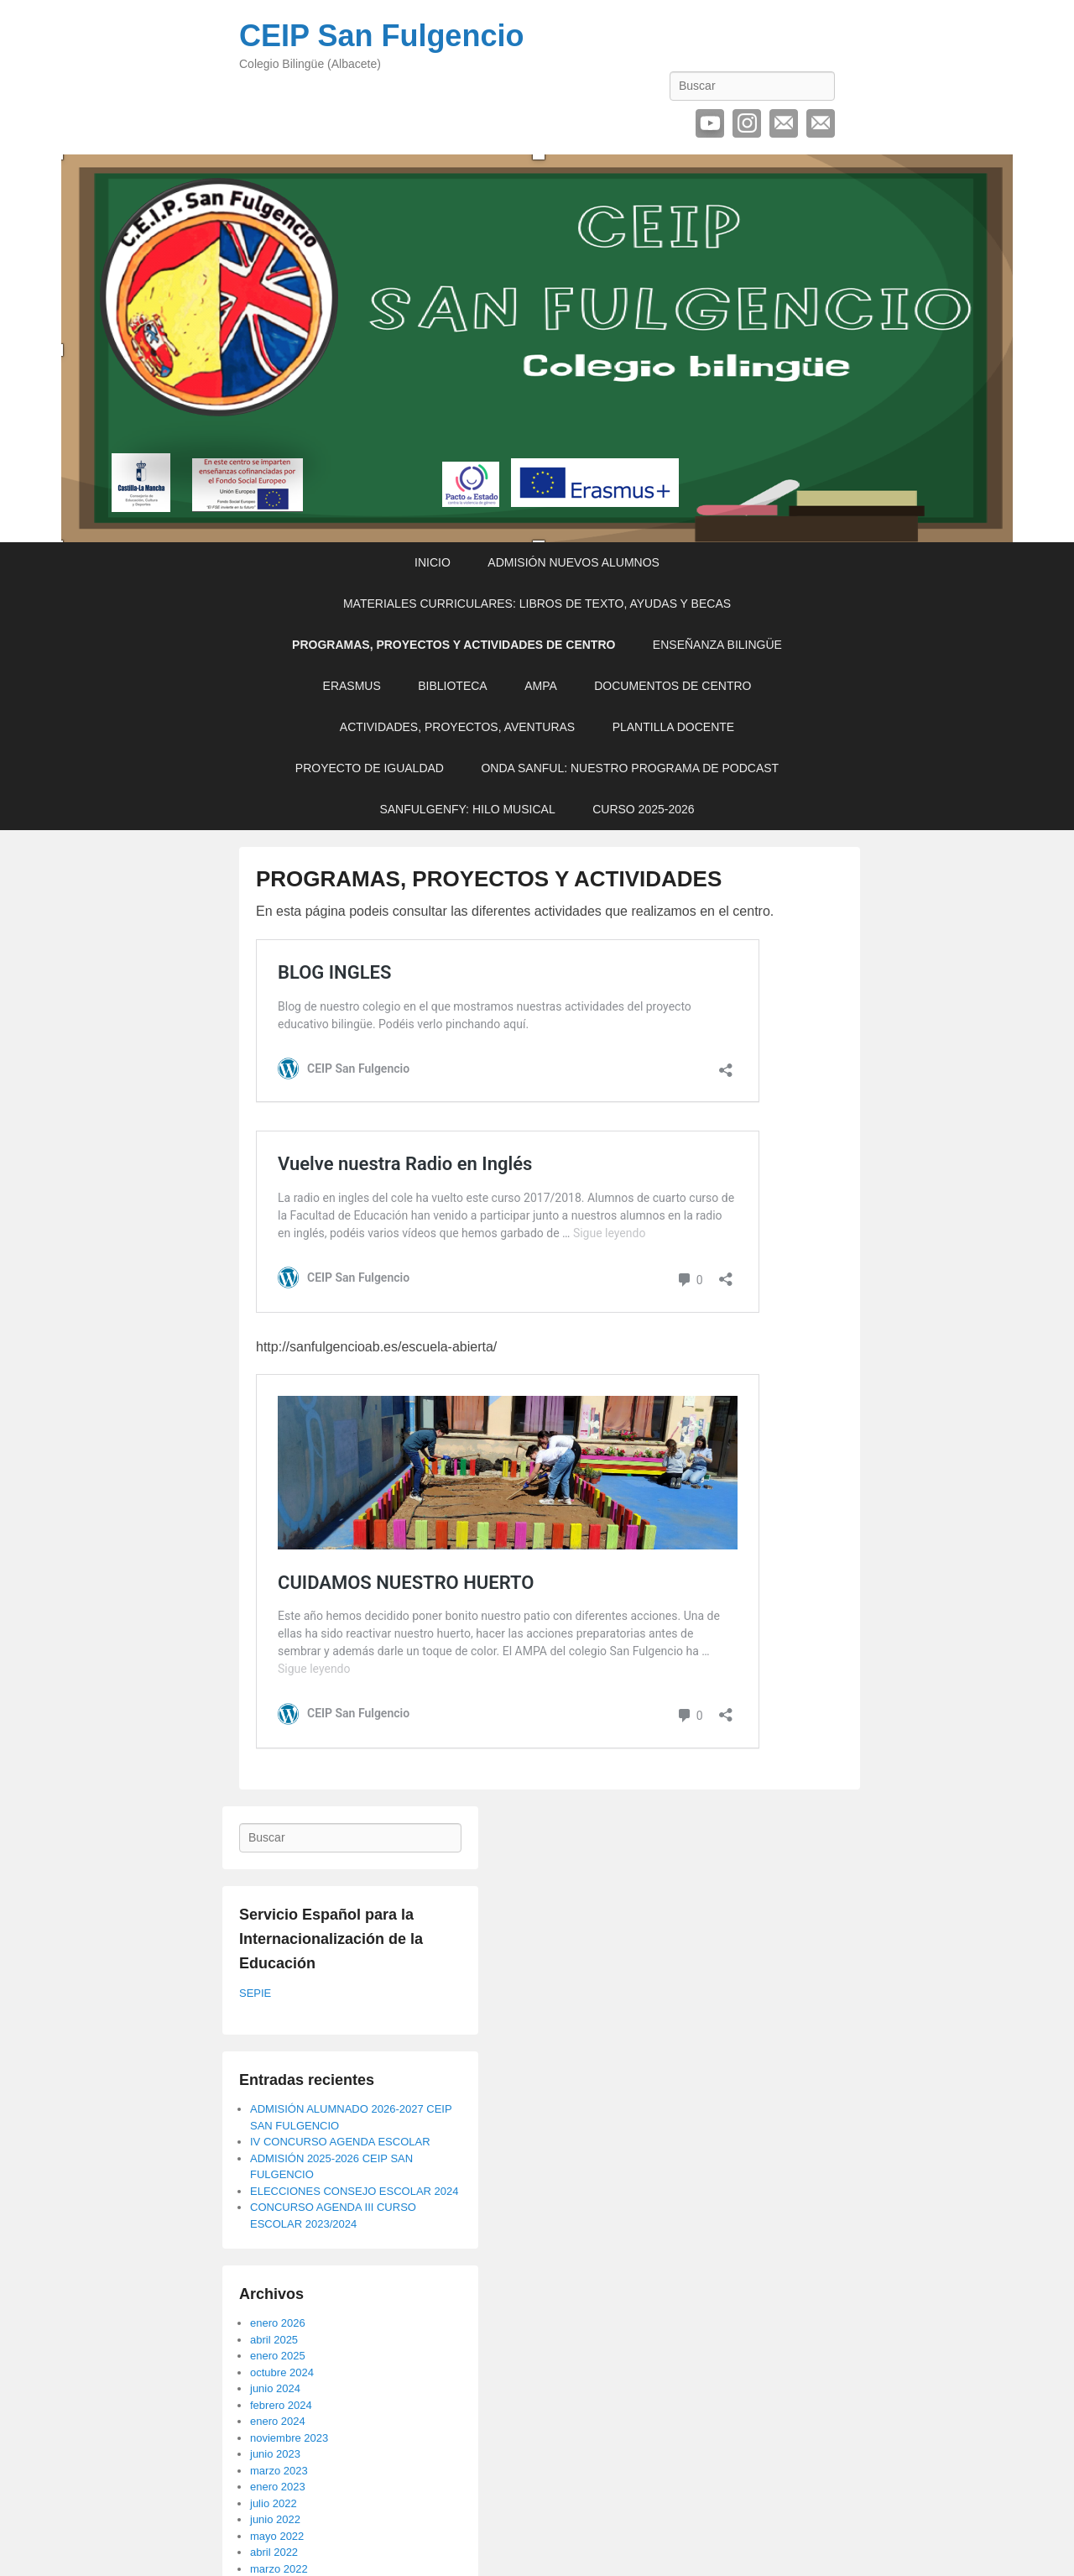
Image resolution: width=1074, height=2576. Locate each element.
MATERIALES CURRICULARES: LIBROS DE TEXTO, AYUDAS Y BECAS (537, 603)
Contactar (820, 123)
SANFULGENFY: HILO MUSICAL (467, 809)
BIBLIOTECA (452, 685)
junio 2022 (275, 2519)
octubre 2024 (282, 2372)
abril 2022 (274, 2552)
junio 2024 (275, 2388)
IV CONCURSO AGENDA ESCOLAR (340, 2141)
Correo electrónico (783, 123)
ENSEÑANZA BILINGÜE (717, 644)
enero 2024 (277, 2421)
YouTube (710, 123)
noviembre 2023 (289, 2438)
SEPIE (255, 1993)
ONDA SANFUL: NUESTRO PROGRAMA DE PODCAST (630, 768)
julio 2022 (273, 2503)
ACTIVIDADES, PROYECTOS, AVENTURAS (457, 727)
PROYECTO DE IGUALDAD (369, 768)
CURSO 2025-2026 (643, 809)
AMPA (540, 685)
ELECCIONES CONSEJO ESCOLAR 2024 (354, 2191)
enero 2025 (277, 2355)
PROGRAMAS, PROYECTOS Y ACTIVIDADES (489, 878)
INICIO (432, 562)
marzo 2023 (279, 2470)
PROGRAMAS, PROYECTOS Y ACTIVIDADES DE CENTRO (453, 644)
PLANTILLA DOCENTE (674, 727)
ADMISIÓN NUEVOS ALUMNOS (573, 562)
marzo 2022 (279, 2569)
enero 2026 (277, 2323)
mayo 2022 (277, 2536)
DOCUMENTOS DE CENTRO (672, 685)
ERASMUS (352, 685)
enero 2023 (277, 2486)
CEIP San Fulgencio (381, 35)
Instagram (747, 123)
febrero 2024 (281, 2405)
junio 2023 (275, 2454)
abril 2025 (274, 2339)
